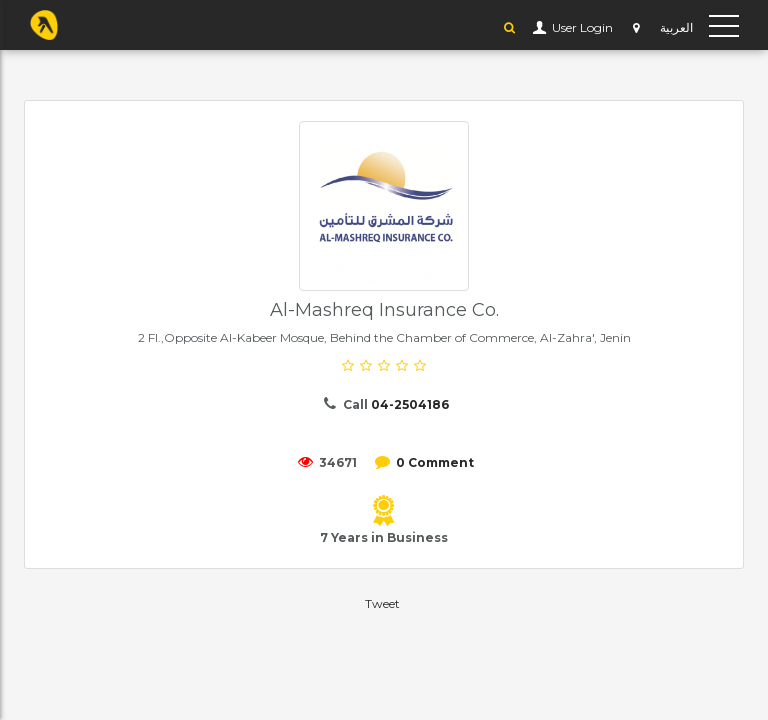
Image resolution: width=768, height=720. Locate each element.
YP (44, 25)
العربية (676, 27)
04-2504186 (410, 404)
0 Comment (435, 462)
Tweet (382, 603)
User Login (581, 27)
